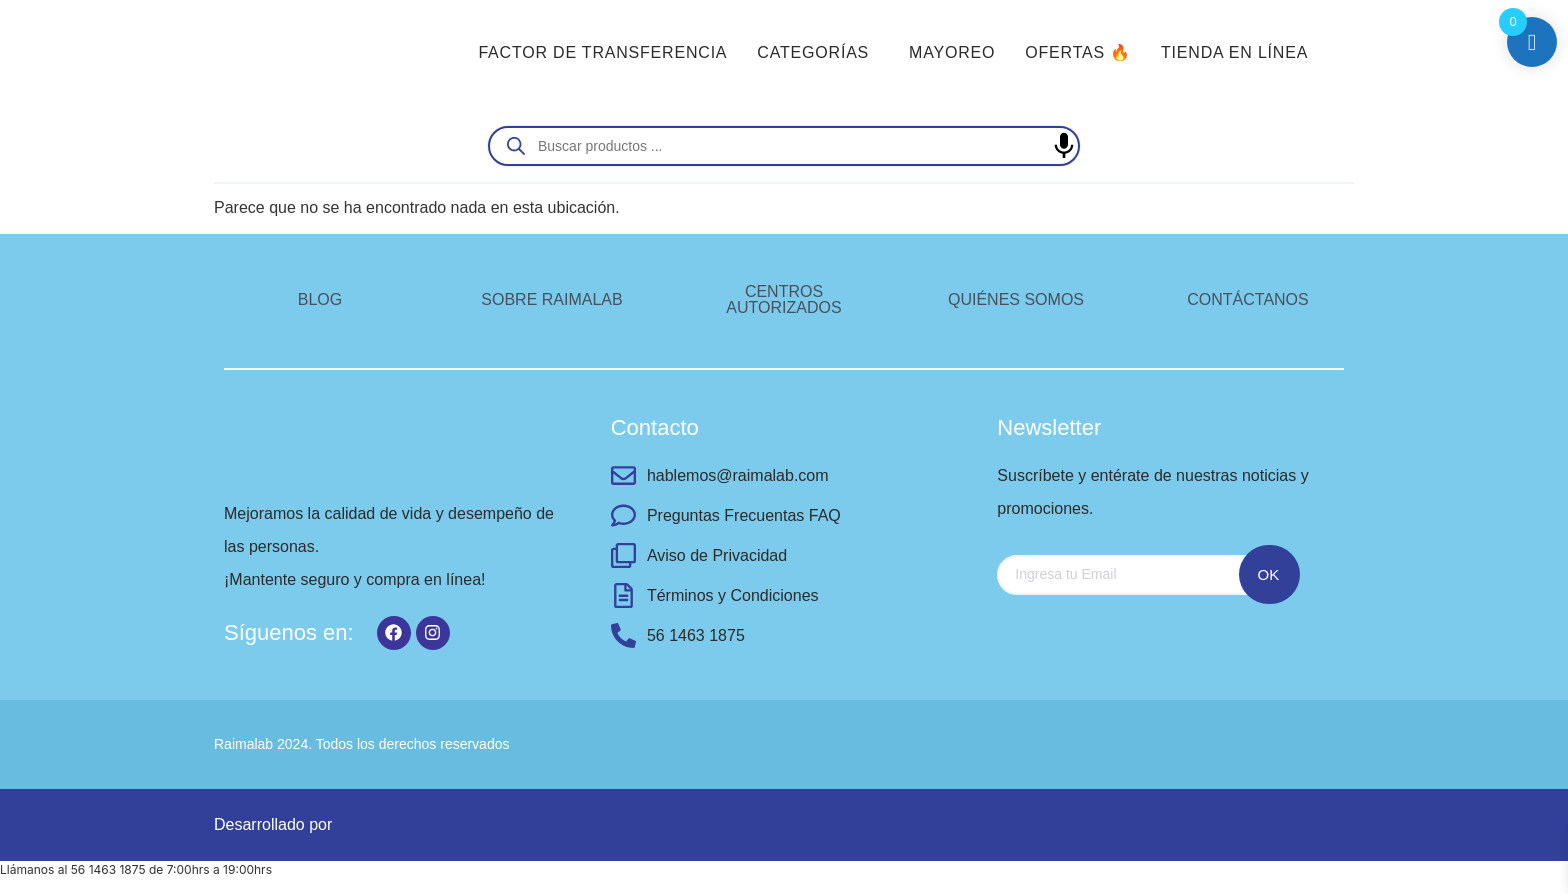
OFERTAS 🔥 (1078, 52)
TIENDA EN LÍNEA (1234, 52)
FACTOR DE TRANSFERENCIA (602, 52)
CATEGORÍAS (813, 52)
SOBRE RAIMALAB (551, 299)
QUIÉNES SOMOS (1016, 299)
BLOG (320, 299)
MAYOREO (952, 52)
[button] (818, 53)
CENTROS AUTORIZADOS (783, 299)
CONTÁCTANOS (1247, 299)
